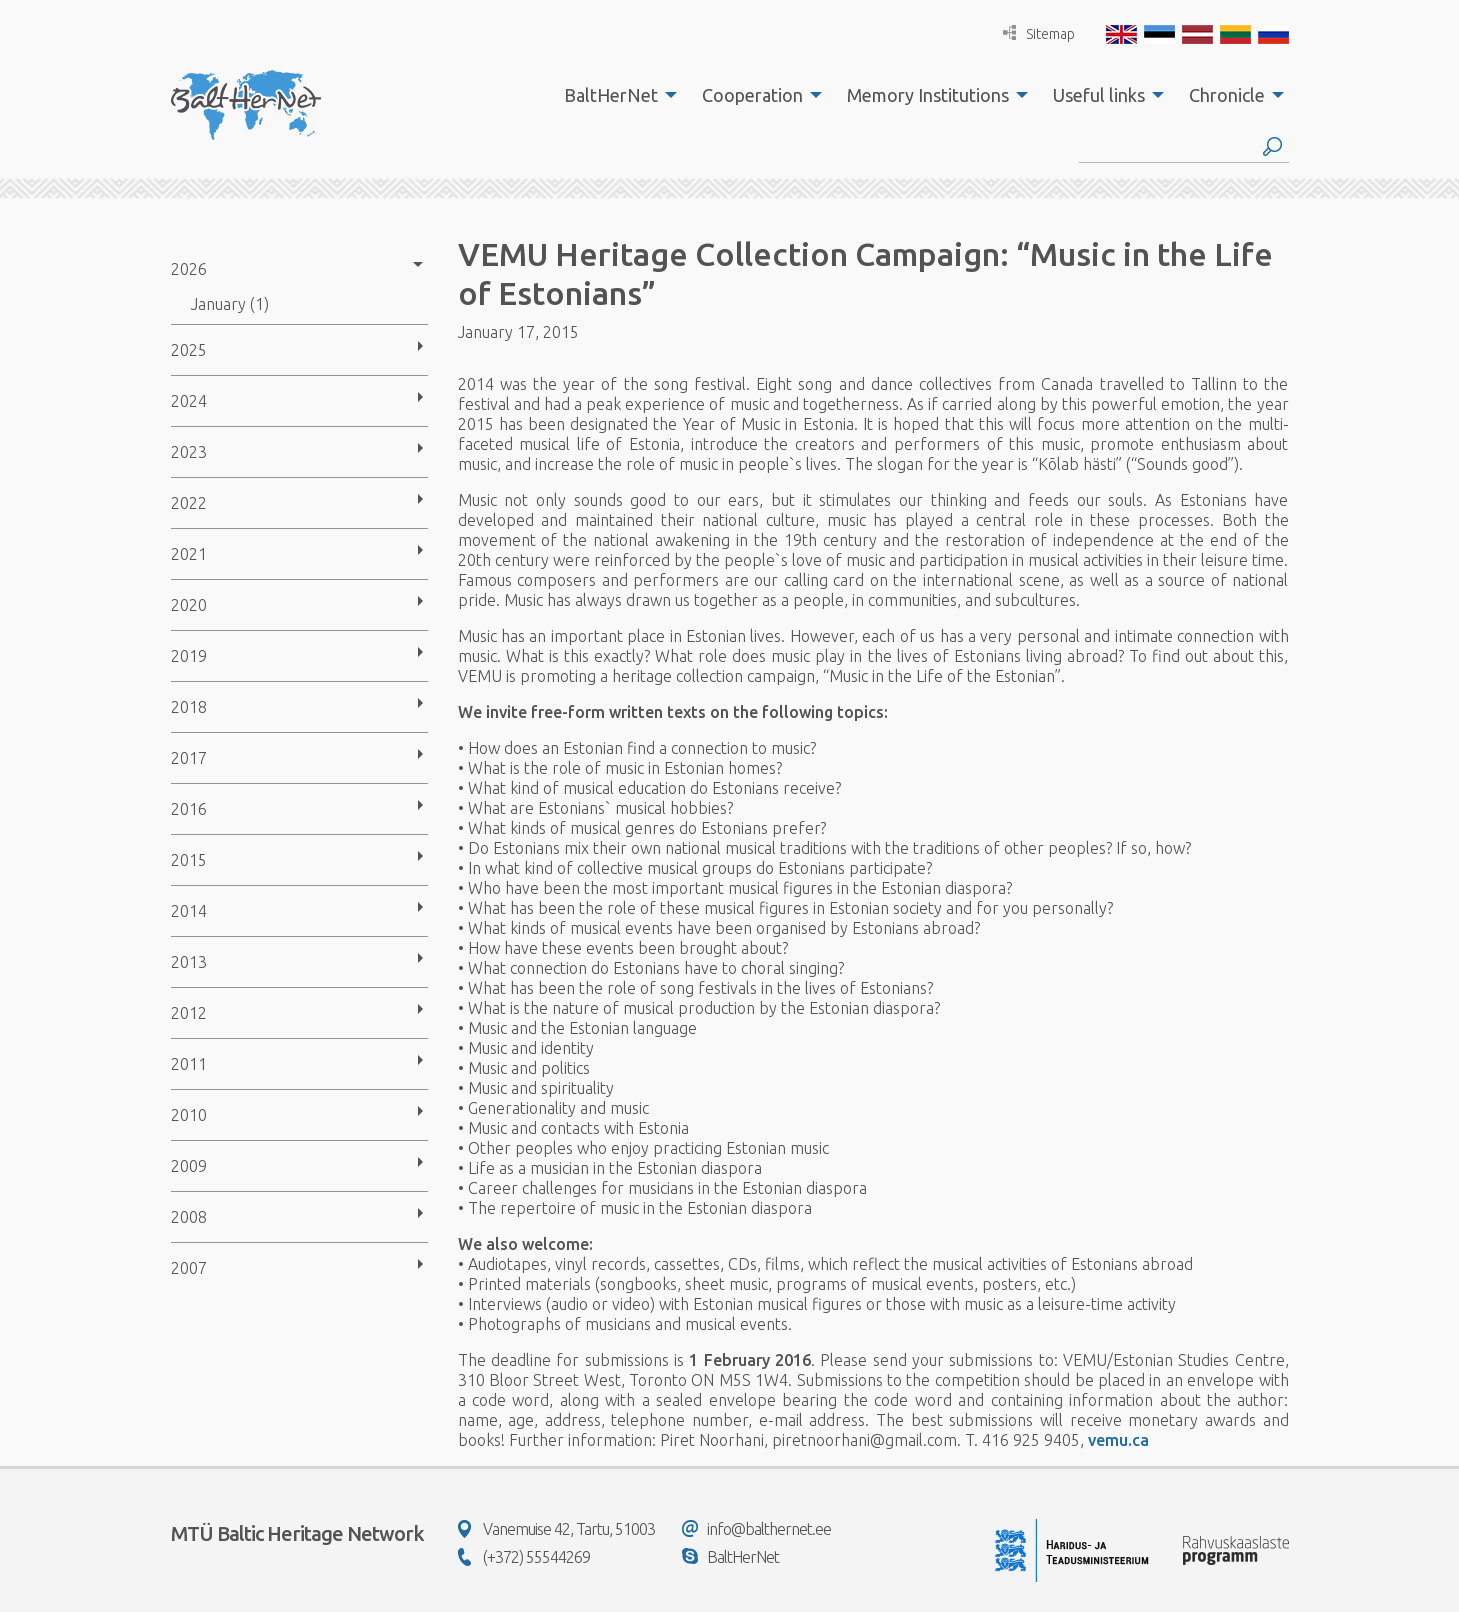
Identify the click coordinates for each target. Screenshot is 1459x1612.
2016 (189, 809)
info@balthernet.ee (756, 1529)
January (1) (230, 304)
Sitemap (1039, 33)
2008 (189, 1217)
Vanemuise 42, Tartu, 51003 (556, 1529)
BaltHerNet (611, 95)
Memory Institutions (928, 95)
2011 (189, 1064)
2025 (189, 350)
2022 (189, 503)
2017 (189, 758)
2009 (189, 1166)
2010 (189, 1115)
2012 (189, 1013)
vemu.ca (1118, 1440)
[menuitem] (615, 95)
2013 (189, 962)
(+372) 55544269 (524, 1557)
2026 (189, 269)
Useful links (1099, 95)
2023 (189, 452)
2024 (189, 401)
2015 (189, 860)
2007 (189, 1268)
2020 (189, 605)
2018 (189, 707)
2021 (189, 554)
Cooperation (752, 95)
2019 (189, 656)
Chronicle (1227, 95)
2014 (189, 911)
